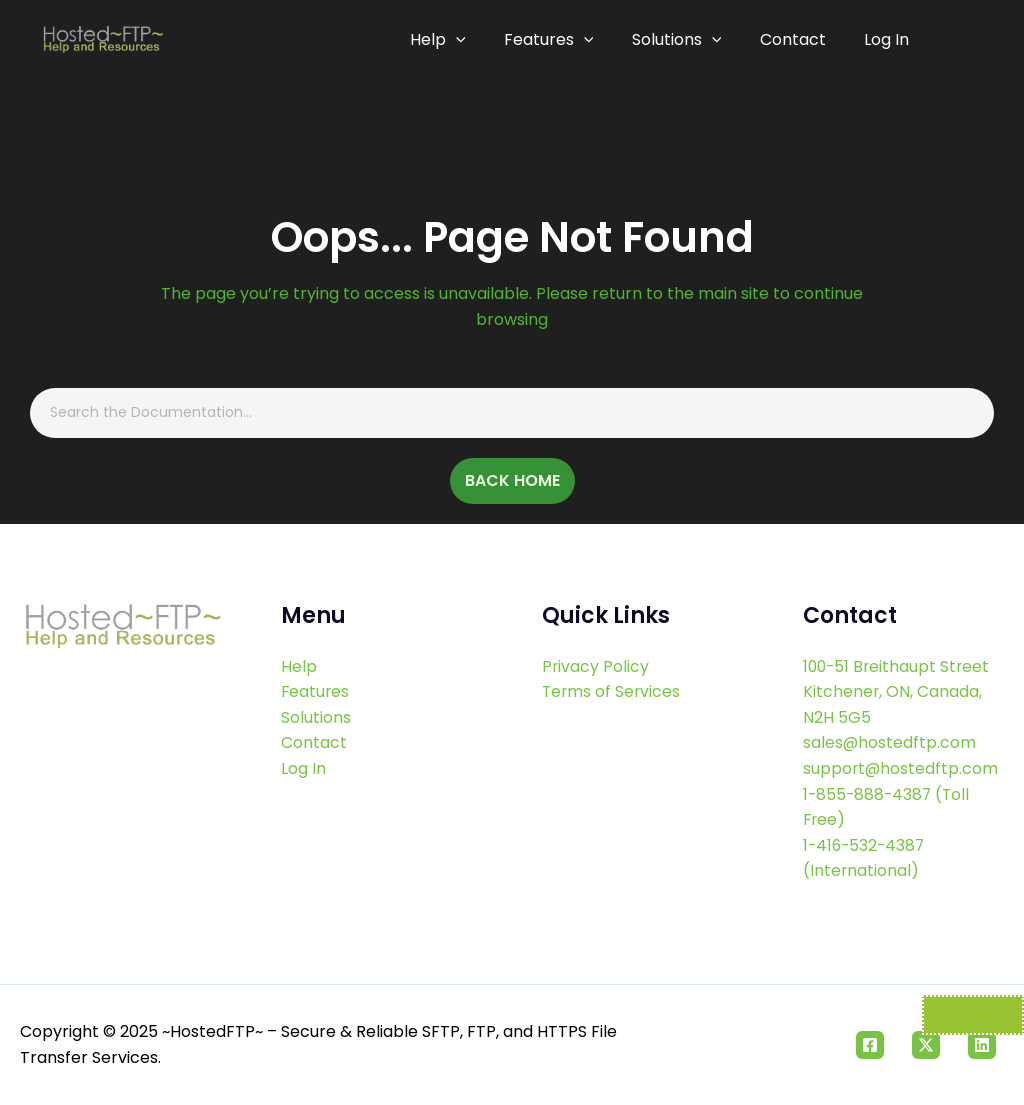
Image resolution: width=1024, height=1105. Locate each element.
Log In (886, 39)
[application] (465, 40)
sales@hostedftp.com (890, 743)
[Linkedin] (982, 1045)
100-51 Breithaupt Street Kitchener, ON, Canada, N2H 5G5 (898, 692)
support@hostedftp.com (901, 768)
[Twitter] (926, 1045)
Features (556, 40)
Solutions (681, 40)
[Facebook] (870, 1045)
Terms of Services (612, 691)
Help (447, 40)
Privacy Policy (596, 666)
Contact (795, 39)
